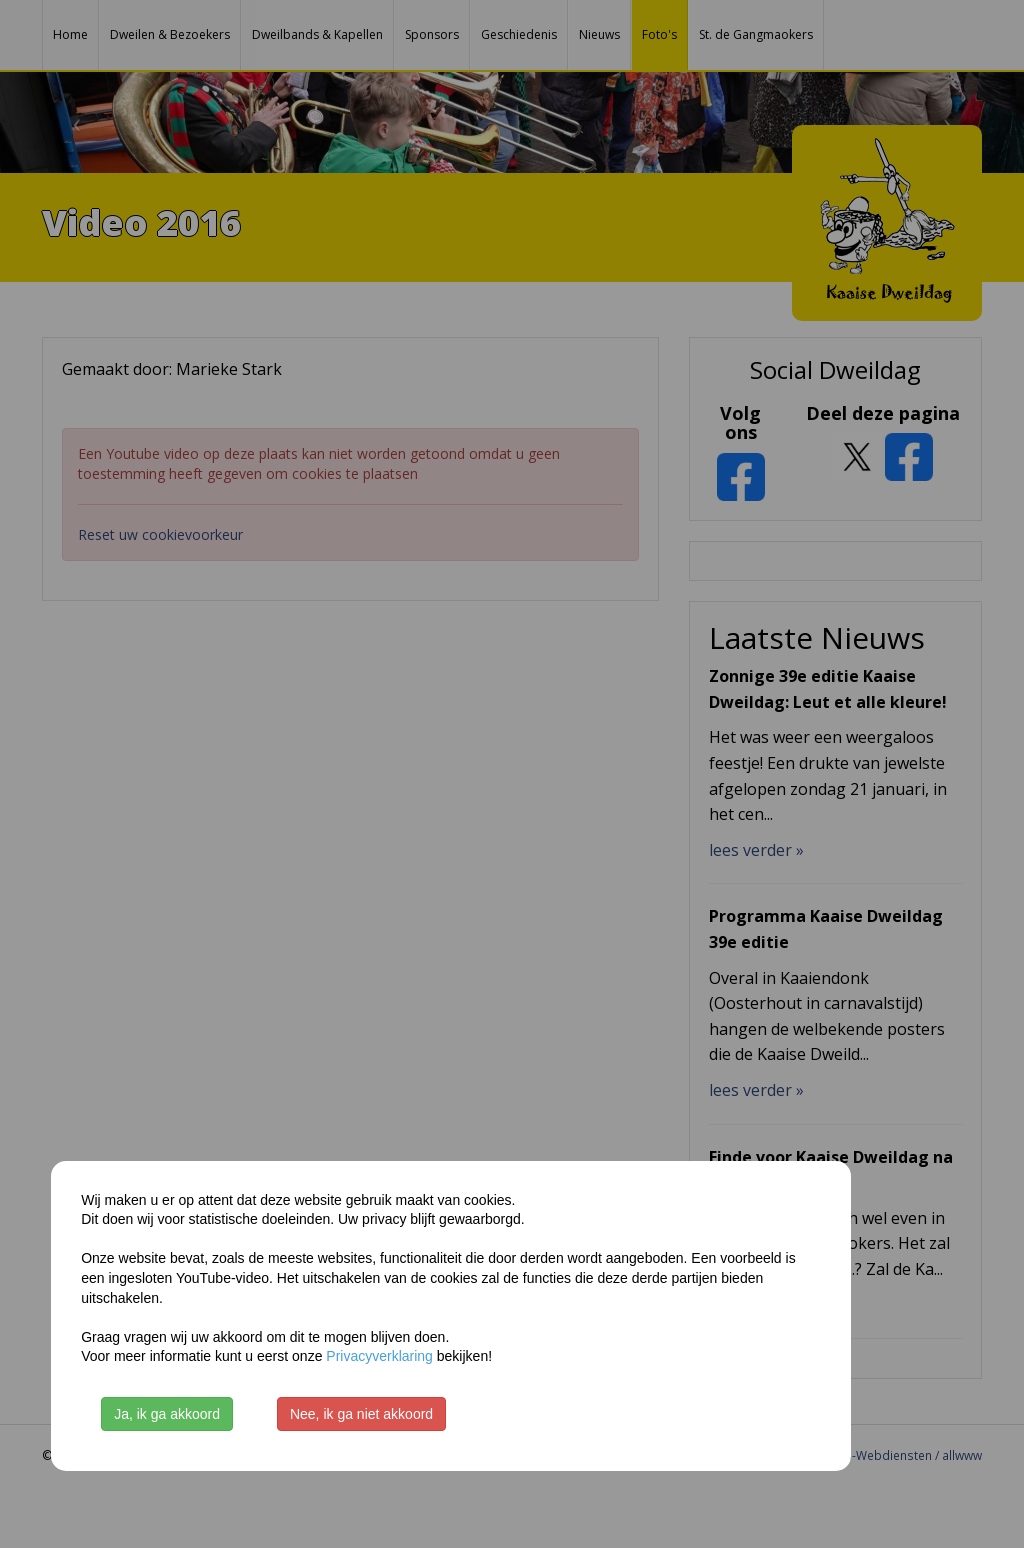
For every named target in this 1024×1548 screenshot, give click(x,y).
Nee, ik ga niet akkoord (361, 1414)
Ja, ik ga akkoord (167, 1414)
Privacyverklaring (379, 1356)
